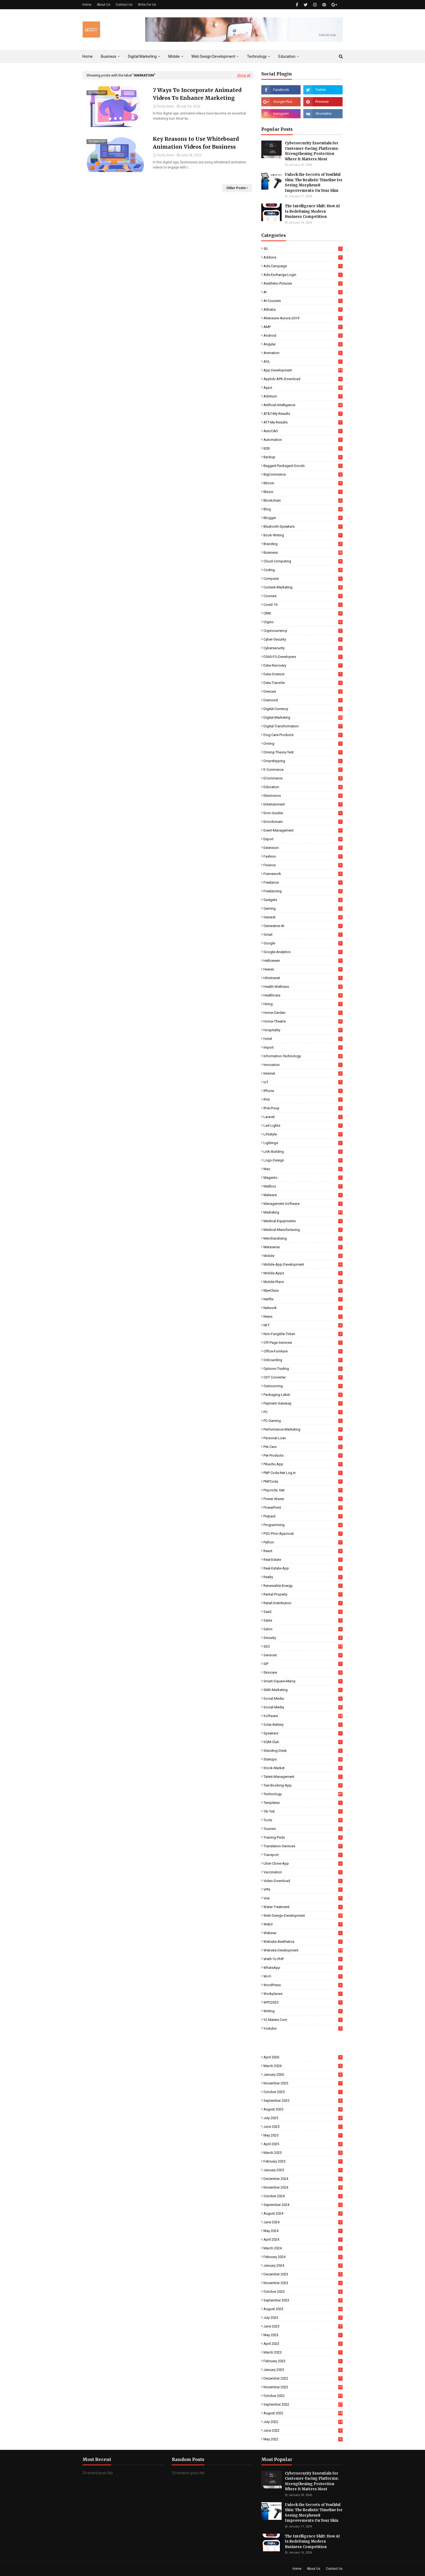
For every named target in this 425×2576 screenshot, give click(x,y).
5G (303, 249)
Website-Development (303, 1950)
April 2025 (303, 2144)
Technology (303, 1794)
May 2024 (303, 2231)
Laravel (303, 1117)
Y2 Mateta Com (303, 2020)
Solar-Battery (303, 1724)
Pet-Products (303, 1455)
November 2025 (303, 2083)
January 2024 (303, 2265)
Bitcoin (303, 483)
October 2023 (303, 2292)
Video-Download (303, 1881)
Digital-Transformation (303, 726)
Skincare (303, 1672)
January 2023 (303, 2370)
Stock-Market (303, 1768)
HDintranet (303, 978)
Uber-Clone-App (303, 1863)
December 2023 (303, 2274)
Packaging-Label (303, 1395)
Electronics (303, 796)
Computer (303, 579)
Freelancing (303, 891)
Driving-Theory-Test (303, 752)
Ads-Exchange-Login (303, 275)
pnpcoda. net (303, 1490)
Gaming (303, 908)
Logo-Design (303, 1160)
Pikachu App (303, 1464)
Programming (303, 1525)
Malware (303, 1195)
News (303, 1316)
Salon (303, 1629)
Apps (303, 388)
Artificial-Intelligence (303, 405)
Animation (303, 353)
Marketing (303, 1212)
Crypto (303, 622)
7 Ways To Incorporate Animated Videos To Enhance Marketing (197, 94)
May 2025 (303, 2135)
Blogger (303, 518)
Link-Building (303, 1152)
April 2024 (303, 2239)
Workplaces (303, 1994)
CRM (303, 613)
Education (303, 787)
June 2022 (303, 2430)
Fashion (303, 856)
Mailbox (303, 1186)
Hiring (303, 1004)
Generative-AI (303, 926)
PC (303, 1412)
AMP (303, 327)
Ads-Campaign (303, 266)
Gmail (303, 934)
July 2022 (303, 2422)
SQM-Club (303, 1742)
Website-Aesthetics (303, 1942)
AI (303, 292)
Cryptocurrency (303, 631)
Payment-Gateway (303, 1403)
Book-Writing (303, 535)
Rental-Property (303, 1594)
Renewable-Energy (303, 1586)
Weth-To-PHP (303, 1959)
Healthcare (303, 995)
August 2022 (303, 2413)
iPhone (303, 1091)
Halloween (303, 961)
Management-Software (303, 1204)
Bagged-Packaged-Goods (303, 466)
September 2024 (303, 2205)
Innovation (303, 1065)
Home (86, 5)
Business (303, 552)
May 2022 (303, 2439)
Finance (303, 865)
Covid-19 (303, 605)
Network (303, 1308)
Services (303, 1655)
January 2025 (303, 2170)
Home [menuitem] (87, 56)
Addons (303, 257)
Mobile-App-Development (303, 1264)
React (303, 1551)
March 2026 (303, 2066)
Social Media (303, 1698)
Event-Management (303, 830)
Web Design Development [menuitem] (213, 56)
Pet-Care (303, 1447)
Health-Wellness (303, 987)
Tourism (303, 1829)
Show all (243, 75)
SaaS (303, 1612)
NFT (303, 1325)
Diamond (303, 700)
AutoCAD (303, 431)
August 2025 (303, 2109)
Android (303, 335)
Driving (303, 743)
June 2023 (303, 2326)
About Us (103, 5)
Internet (303, 1073)
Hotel (303, 1039)
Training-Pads (303, 1837)
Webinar (303, 1933)
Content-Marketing (303, 587)
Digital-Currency (303, 709)
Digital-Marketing (303, 717)
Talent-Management (303, 1777)
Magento (303, 1178)
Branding (303, 544)
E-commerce (303, 770)
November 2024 (303, 2187)
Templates (303, 1803)
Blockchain (303, 500)
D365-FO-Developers (303, 657)
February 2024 (303, 2257)
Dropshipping (303, 761)
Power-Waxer (303, 1499)
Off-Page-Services (303, 1342)
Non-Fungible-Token (303, 1334)
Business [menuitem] (108, 56)
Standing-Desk (303, 1751)
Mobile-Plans (303, 1282)
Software (303, 1716)
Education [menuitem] (286, 56)
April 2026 (303, 2057)
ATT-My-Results (303, 422)
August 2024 (303, 2213)
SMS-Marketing (303, 1690)
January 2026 (303, 2074)
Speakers (303, 1733)
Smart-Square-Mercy (303, 1681)
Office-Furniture (303, 1351)
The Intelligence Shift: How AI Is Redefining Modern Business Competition (312, 211)
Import (303, 1047)
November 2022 (303, 2387)
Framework (303, 874)
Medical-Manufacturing (303, 1230)
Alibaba (303, 309)
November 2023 (303, 2283)
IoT (303, 1082)
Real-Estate (303, 1560)
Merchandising (303, 1238)
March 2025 (303, 2153)
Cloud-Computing (303, 561)
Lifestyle (303, 1134)
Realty (303, 1577)
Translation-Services (303, 1846)
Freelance (303, 882)
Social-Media (303, 1707)
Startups (303, 1759)
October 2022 (303, 2396)
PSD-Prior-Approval (303, 1533)
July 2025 (303, 2118)
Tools (303, 1820)
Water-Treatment (303, 1907)
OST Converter (303, 1377)
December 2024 (303, 2179)
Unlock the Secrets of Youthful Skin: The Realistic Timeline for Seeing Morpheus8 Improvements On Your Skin (314, 182)
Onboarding (303, 1360)
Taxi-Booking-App (303, 1785)
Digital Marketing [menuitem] (142, 56)
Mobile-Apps (303, 1273)
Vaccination (303, 1872)
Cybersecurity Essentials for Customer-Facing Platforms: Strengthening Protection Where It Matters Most (312, 151)
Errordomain (303, 822)
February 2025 (303, 2161)
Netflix (303, 1299)
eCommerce (303, 778)
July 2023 (303, 2318)
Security (303, 1638)
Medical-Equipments (303, 1221)
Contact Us (124, 5)
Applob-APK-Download (303, 379)
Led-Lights (303, 1125)
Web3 (303, 1924)
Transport (303, 1855)
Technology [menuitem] (257, 56)
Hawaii (303, 969)
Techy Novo (165, 106)
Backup (303, 457)
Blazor (303, 492)
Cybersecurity (303, 648)
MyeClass (303, 1290)
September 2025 (303, 2101)
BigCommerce (303, 474)
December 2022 (303, 2378)
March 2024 (303, 2248)
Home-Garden (303, 1013)
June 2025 (303, 2127)
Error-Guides (303, 813)
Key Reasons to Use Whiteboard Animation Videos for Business (196, 143)
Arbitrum (303, 396)
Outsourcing (303, 1386)
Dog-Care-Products (303, 735)
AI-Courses (303, 301)
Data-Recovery (303, 665)
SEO (303, 1646)
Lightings (303, 1143)
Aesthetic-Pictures (303, 283)
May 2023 (303, 2335)
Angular (303, 344)
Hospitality (303, 1030)
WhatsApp (303, 1968)
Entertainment (303, 804)
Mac (303, 1169)
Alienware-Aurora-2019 (303, 318)
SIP (303, 1664)
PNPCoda (303, 1481)
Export (303, 839)
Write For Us (147, 5)
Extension (303, 848)
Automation (303, 440)
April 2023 (303, 2344)
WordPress (303, 1985)
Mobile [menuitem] (174, 56)
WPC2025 (303, 2002)
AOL (303, 361)
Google (303, 943)
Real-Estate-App (303, 1568)
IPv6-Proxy (303, 1108)
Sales (303, 1620)
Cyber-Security (303, 639)
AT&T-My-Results (303, 414)
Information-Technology (303, 1056)
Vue (303, 1898)
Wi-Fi (303, 1976)
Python (303, 1542)
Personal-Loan (303, 1438)
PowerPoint (303, 1507)
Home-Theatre (303, 1021)
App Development (303, 370)
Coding (303, 570)
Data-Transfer (303, 683)
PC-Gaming (303, 1421)
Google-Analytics (303, 952)
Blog (303, 509)
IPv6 (303, 1099)
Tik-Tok (303, 1811)
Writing (303, 2011)
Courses (303, 596)
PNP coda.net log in (303, 1473)
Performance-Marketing (303, 1429)
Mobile (303, 1256)
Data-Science (303, 674)
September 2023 (303, 2300)
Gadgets (303, 900)
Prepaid (303, 1516)
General (303, 917)
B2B (303, 448)
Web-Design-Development (303, 1915)
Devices (303, 691)
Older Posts (236, 188)
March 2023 (303, 2352)
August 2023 (303, 2309)
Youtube (303, 2028)
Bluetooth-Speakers (303, 526)
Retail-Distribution (303, 1603)
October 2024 (303, 2196)
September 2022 (303, 2404)
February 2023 (303, 2361)
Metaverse (303, 1247)
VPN (303, 1889)
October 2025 (303, 2092)
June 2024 (303, 2222)
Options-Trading (303, 1369)
